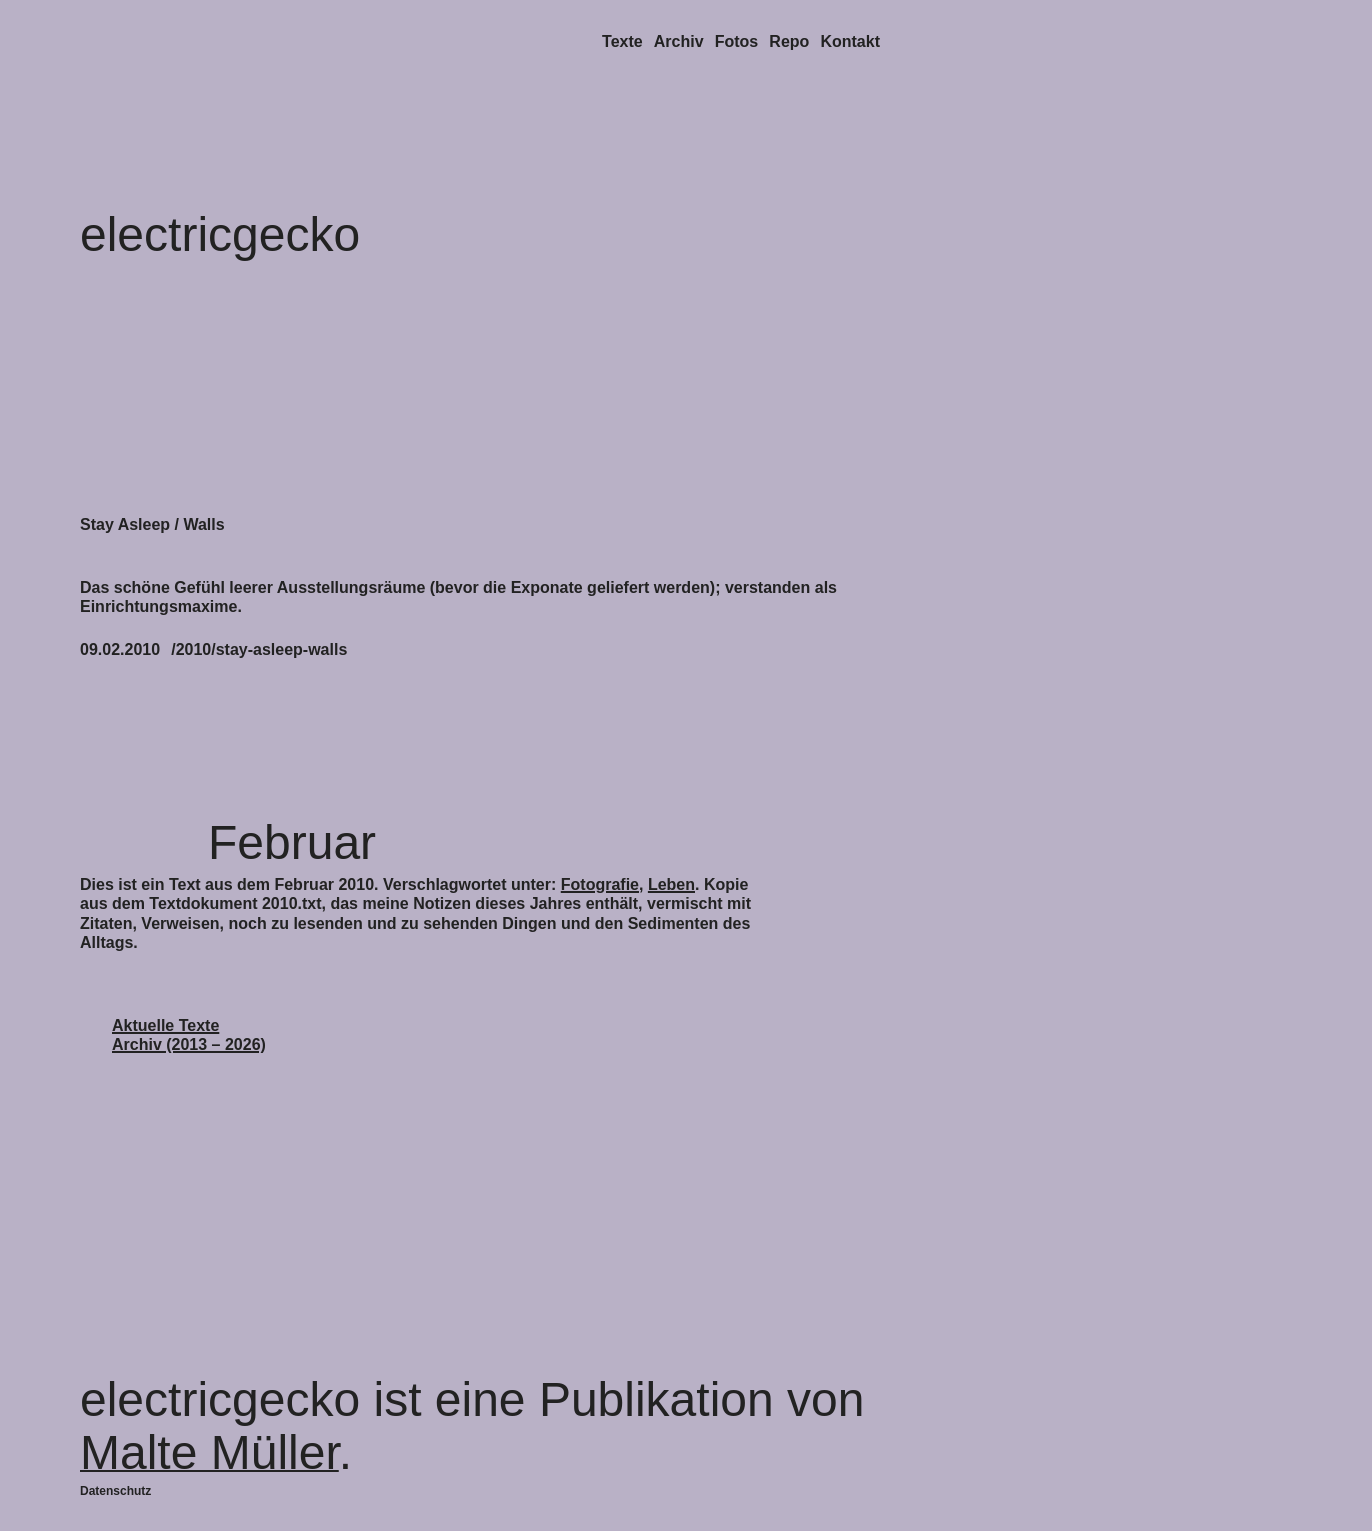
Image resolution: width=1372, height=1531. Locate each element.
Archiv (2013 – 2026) (189, 1044)
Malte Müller (209, 1452)
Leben (671, 884)
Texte (622, 41)
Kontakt (850, 41)
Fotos (737, 41)
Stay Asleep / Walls (152, 524)
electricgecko (220, 234)
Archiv (679, 41)
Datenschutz (115, 1491)
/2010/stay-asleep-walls (259, 649)
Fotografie (600, 884)
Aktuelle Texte (165, 1025)
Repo (789, 41)
